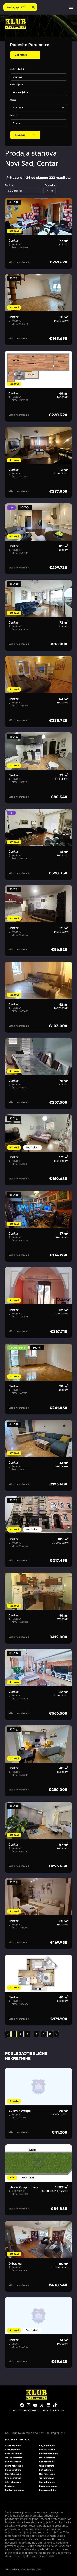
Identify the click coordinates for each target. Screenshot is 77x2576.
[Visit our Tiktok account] (55, 2405)
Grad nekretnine (13, 2445)
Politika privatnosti (25, 2410)
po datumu (15, 190)
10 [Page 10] (50, 2034)
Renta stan (10, 2486)
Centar (17, 123)
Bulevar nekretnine (48, 2453)
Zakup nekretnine (48, 2486)
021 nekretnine (12, 2449)
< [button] (8, 2034)
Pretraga (25, 134)
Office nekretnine (13, 2458)
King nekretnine (13, 2478)
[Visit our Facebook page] (22, 2405)
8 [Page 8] (36, 2034)
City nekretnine (47, 2445)
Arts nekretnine (13, 2482)
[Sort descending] (52, 191)
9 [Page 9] (43, 2034)
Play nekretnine (13, 2474)
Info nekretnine (47, 2449)
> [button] (56, 2034)
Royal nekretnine (13, 2453)
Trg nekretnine (46, 2478)
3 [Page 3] (27, 2034)
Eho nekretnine (47, 2462)
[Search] (33, 7)
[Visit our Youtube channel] (35, 2405)
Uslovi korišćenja (52, 2410)
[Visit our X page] (42, 2405)
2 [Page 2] (20, 2034)
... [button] (32, 2034)
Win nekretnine (46, 2466)
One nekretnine (47, 2482)
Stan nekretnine (13, 2470)
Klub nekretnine (13, 2462)
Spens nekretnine (14, 2466)
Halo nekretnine (47, 2458)
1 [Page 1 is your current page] (13, 2034)
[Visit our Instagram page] (29, 2405)
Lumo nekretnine (47, 2490)
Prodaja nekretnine (14, 2490)
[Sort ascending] (46, 191)
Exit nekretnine (47, 2470)
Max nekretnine (47, 2474)
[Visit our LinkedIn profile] (48, 2405)
